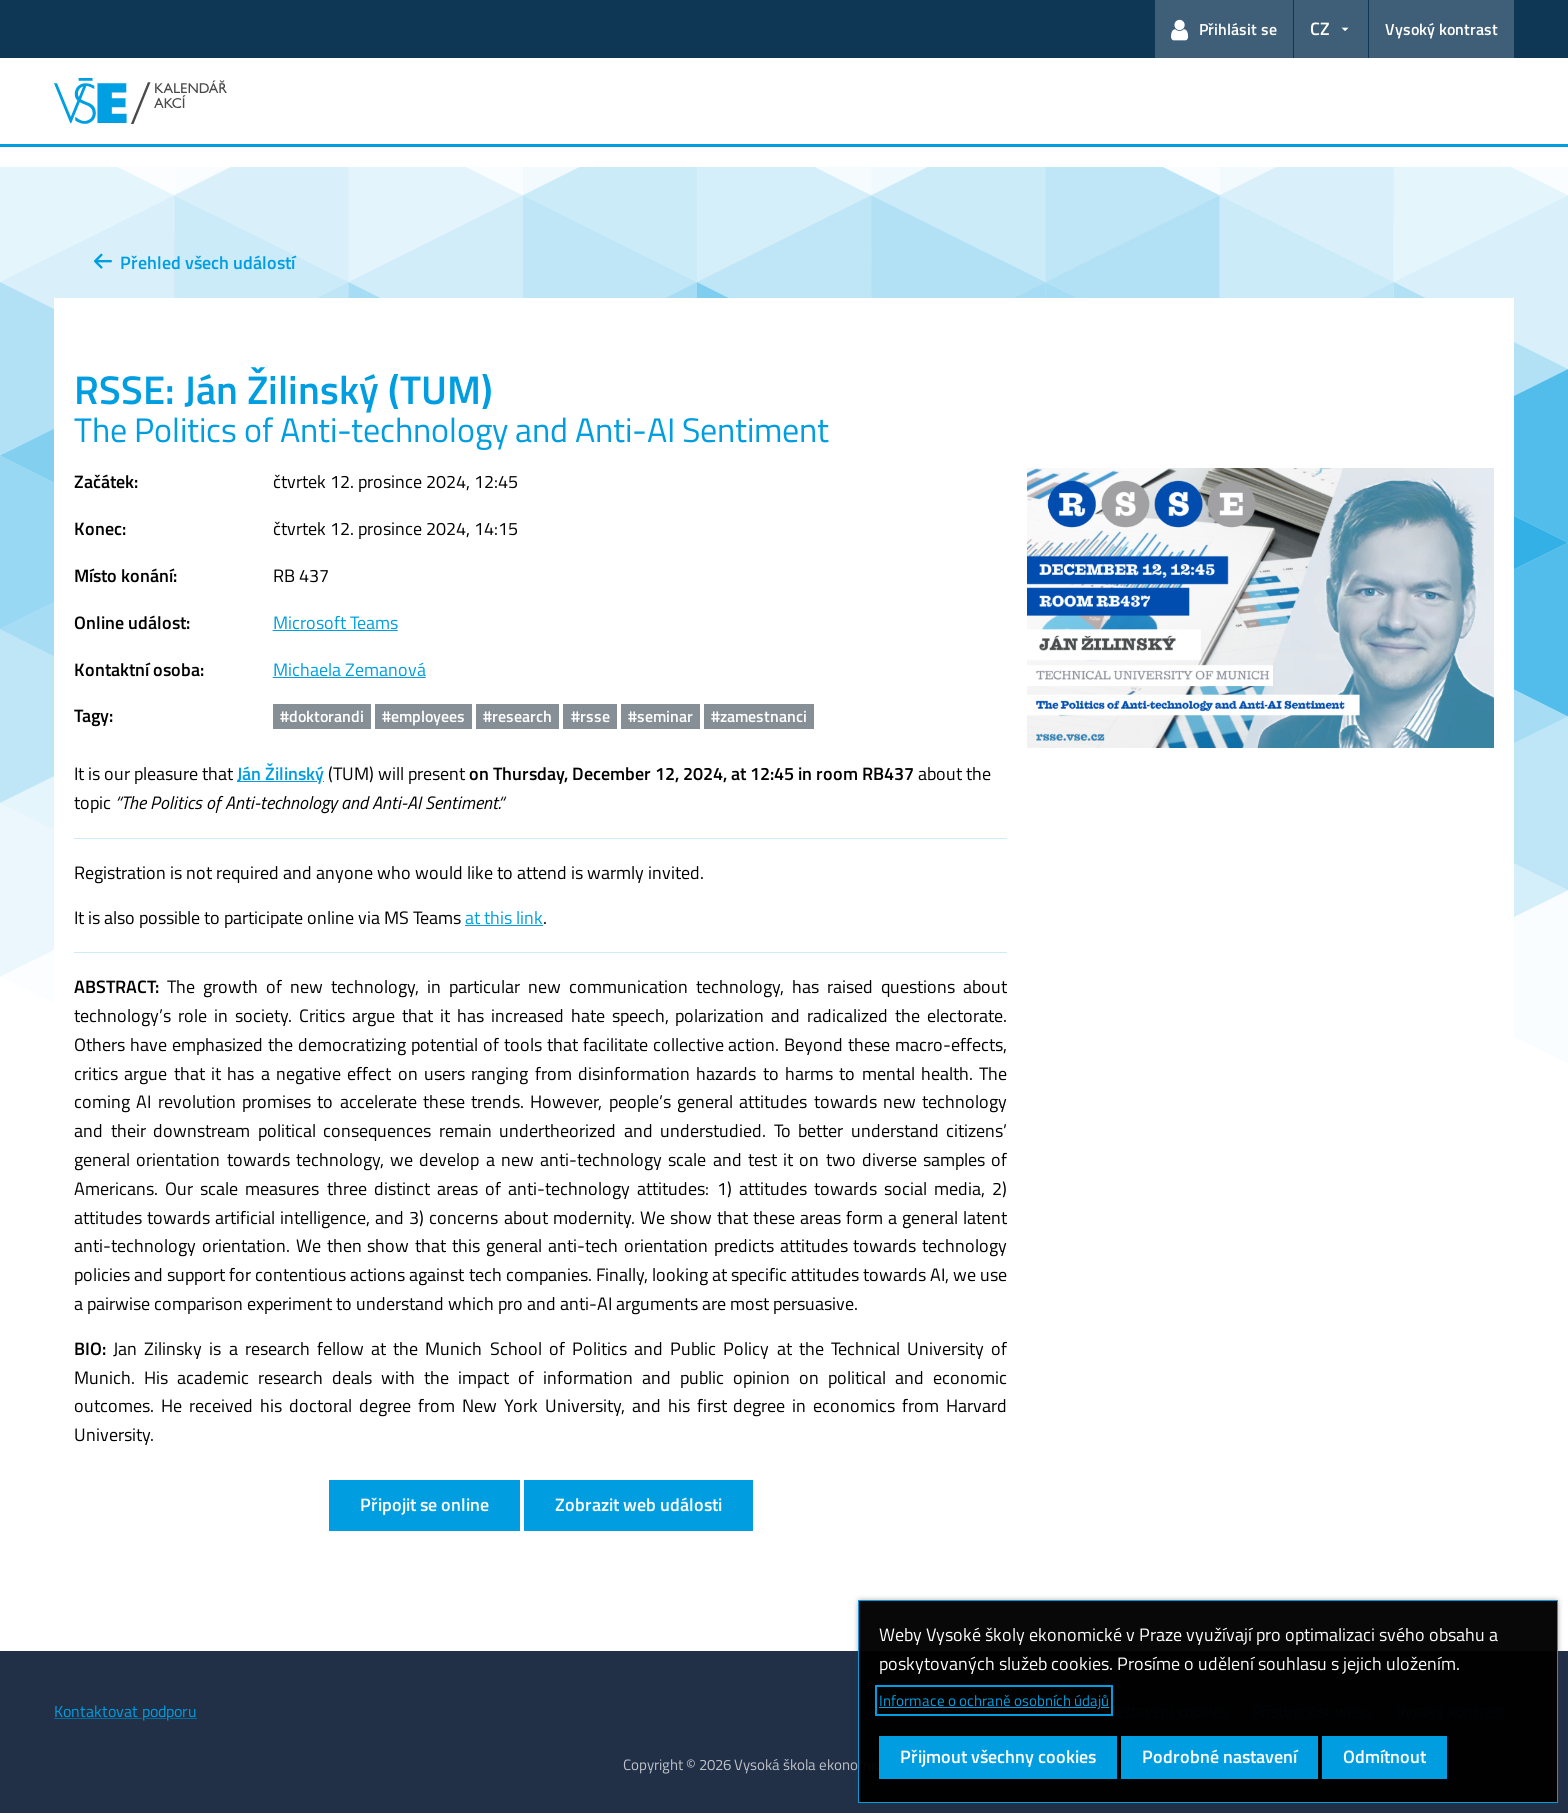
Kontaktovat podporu (125, 1711)
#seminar (660, 716)
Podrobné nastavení (1219, 1756)
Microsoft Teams (335, 622)
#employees (423, 716)
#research (517, 716)
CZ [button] (1320, 28)
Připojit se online (424, 1504)
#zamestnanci (759, 716)
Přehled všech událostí (194, 262)
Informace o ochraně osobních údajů (994, 1700)
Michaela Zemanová (349, 669)
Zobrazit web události (638, 1504)
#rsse (590, 716)
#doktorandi (322, 716)
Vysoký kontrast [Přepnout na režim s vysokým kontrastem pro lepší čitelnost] (1441, 29)
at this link (504, 917)
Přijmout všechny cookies (998, 1756)
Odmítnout (1384, 1756)
